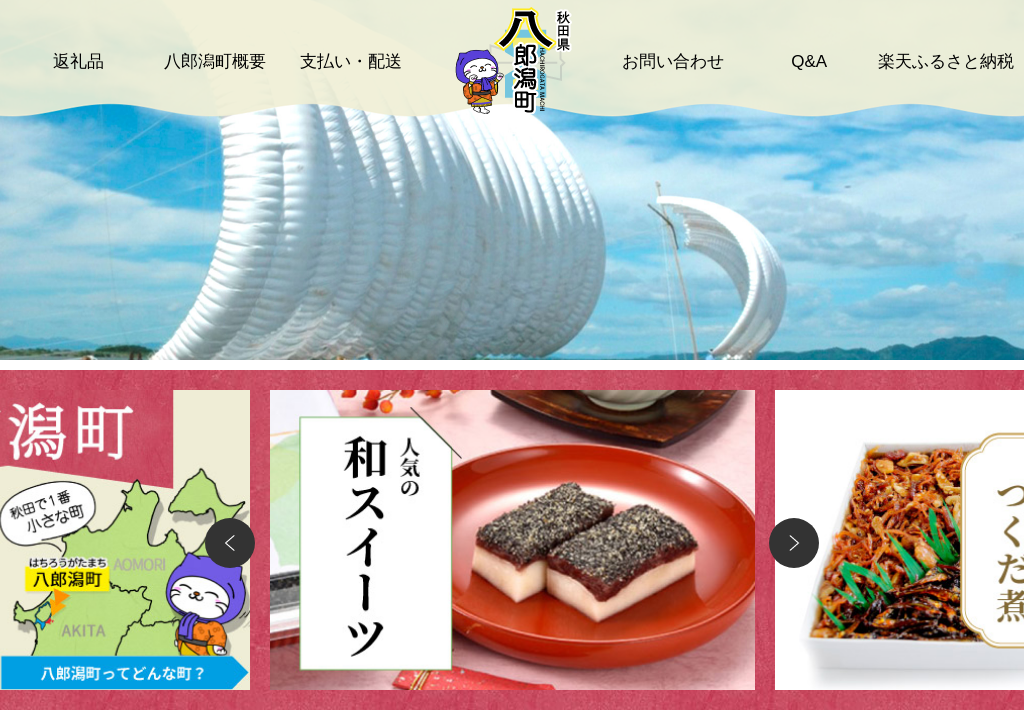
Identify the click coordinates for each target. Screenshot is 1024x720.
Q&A (809, 61)
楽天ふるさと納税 (946, 61)
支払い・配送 (351, 61)
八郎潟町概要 (215, 61)
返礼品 (78, 61)
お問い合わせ (673, 61)
